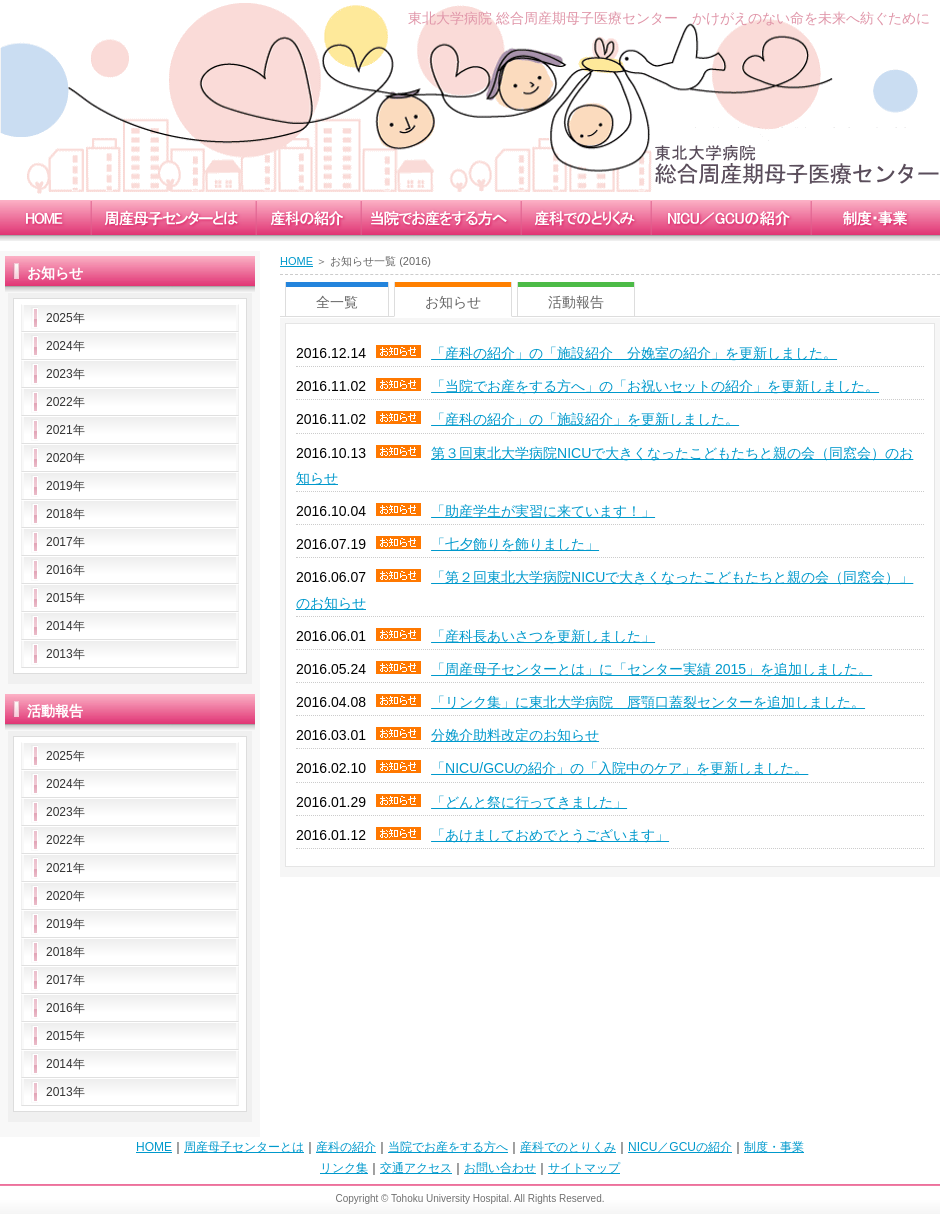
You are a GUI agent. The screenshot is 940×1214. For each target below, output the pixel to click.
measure (585, 217)
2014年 (65, 626)
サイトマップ (584, 1168)
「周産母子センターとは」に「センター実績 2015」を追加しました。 (651, 669)
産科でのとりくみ (568, 1147)
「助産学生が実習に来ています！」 (543, 511)
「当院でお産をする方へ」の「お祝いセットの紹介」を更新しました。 (655, 386)
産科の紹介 (346, 1147)
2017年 (65, 542)
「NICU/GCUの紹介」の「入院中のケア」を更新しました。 (619, 768)
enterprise (875, 217)
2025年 (65, 318)
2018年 (65, 514)
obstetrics (307, 217)
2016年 (65, 570)
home (45, 217)
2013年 (65, 654)
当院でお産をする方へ (448, 1147)
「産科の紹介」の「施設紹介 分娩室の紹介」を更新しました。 (634, 353)
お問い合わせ (500, 1168)
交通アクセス (416, 1168)
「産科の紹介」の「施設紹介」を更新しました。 (585, 419)
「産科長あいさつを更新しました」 (543, 636)
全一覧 (337, 302)
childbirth (440, 217)
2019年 (65, 486)
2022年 (65, 402)
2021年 (65, 430)
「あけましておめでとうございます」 (550, 835)
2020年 (65, 458)
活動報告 (576, 302)
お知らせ (453, 302)
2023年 (65, 374)
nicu (730, 217)
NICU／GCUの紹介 (680, 1147)
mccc (172, 217)
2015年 (65, 598)
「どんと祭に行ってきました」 (529, 802)
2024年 (65, 346)
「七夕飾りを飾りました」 (515, 544)
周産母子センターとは (244, 1147)
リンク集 (344, 1168)
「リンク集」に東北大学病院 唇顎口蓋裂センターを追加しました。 (648, 702)
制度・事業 (774, 1147)
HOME (296, 261)
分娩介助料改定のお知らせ (515, 735)
